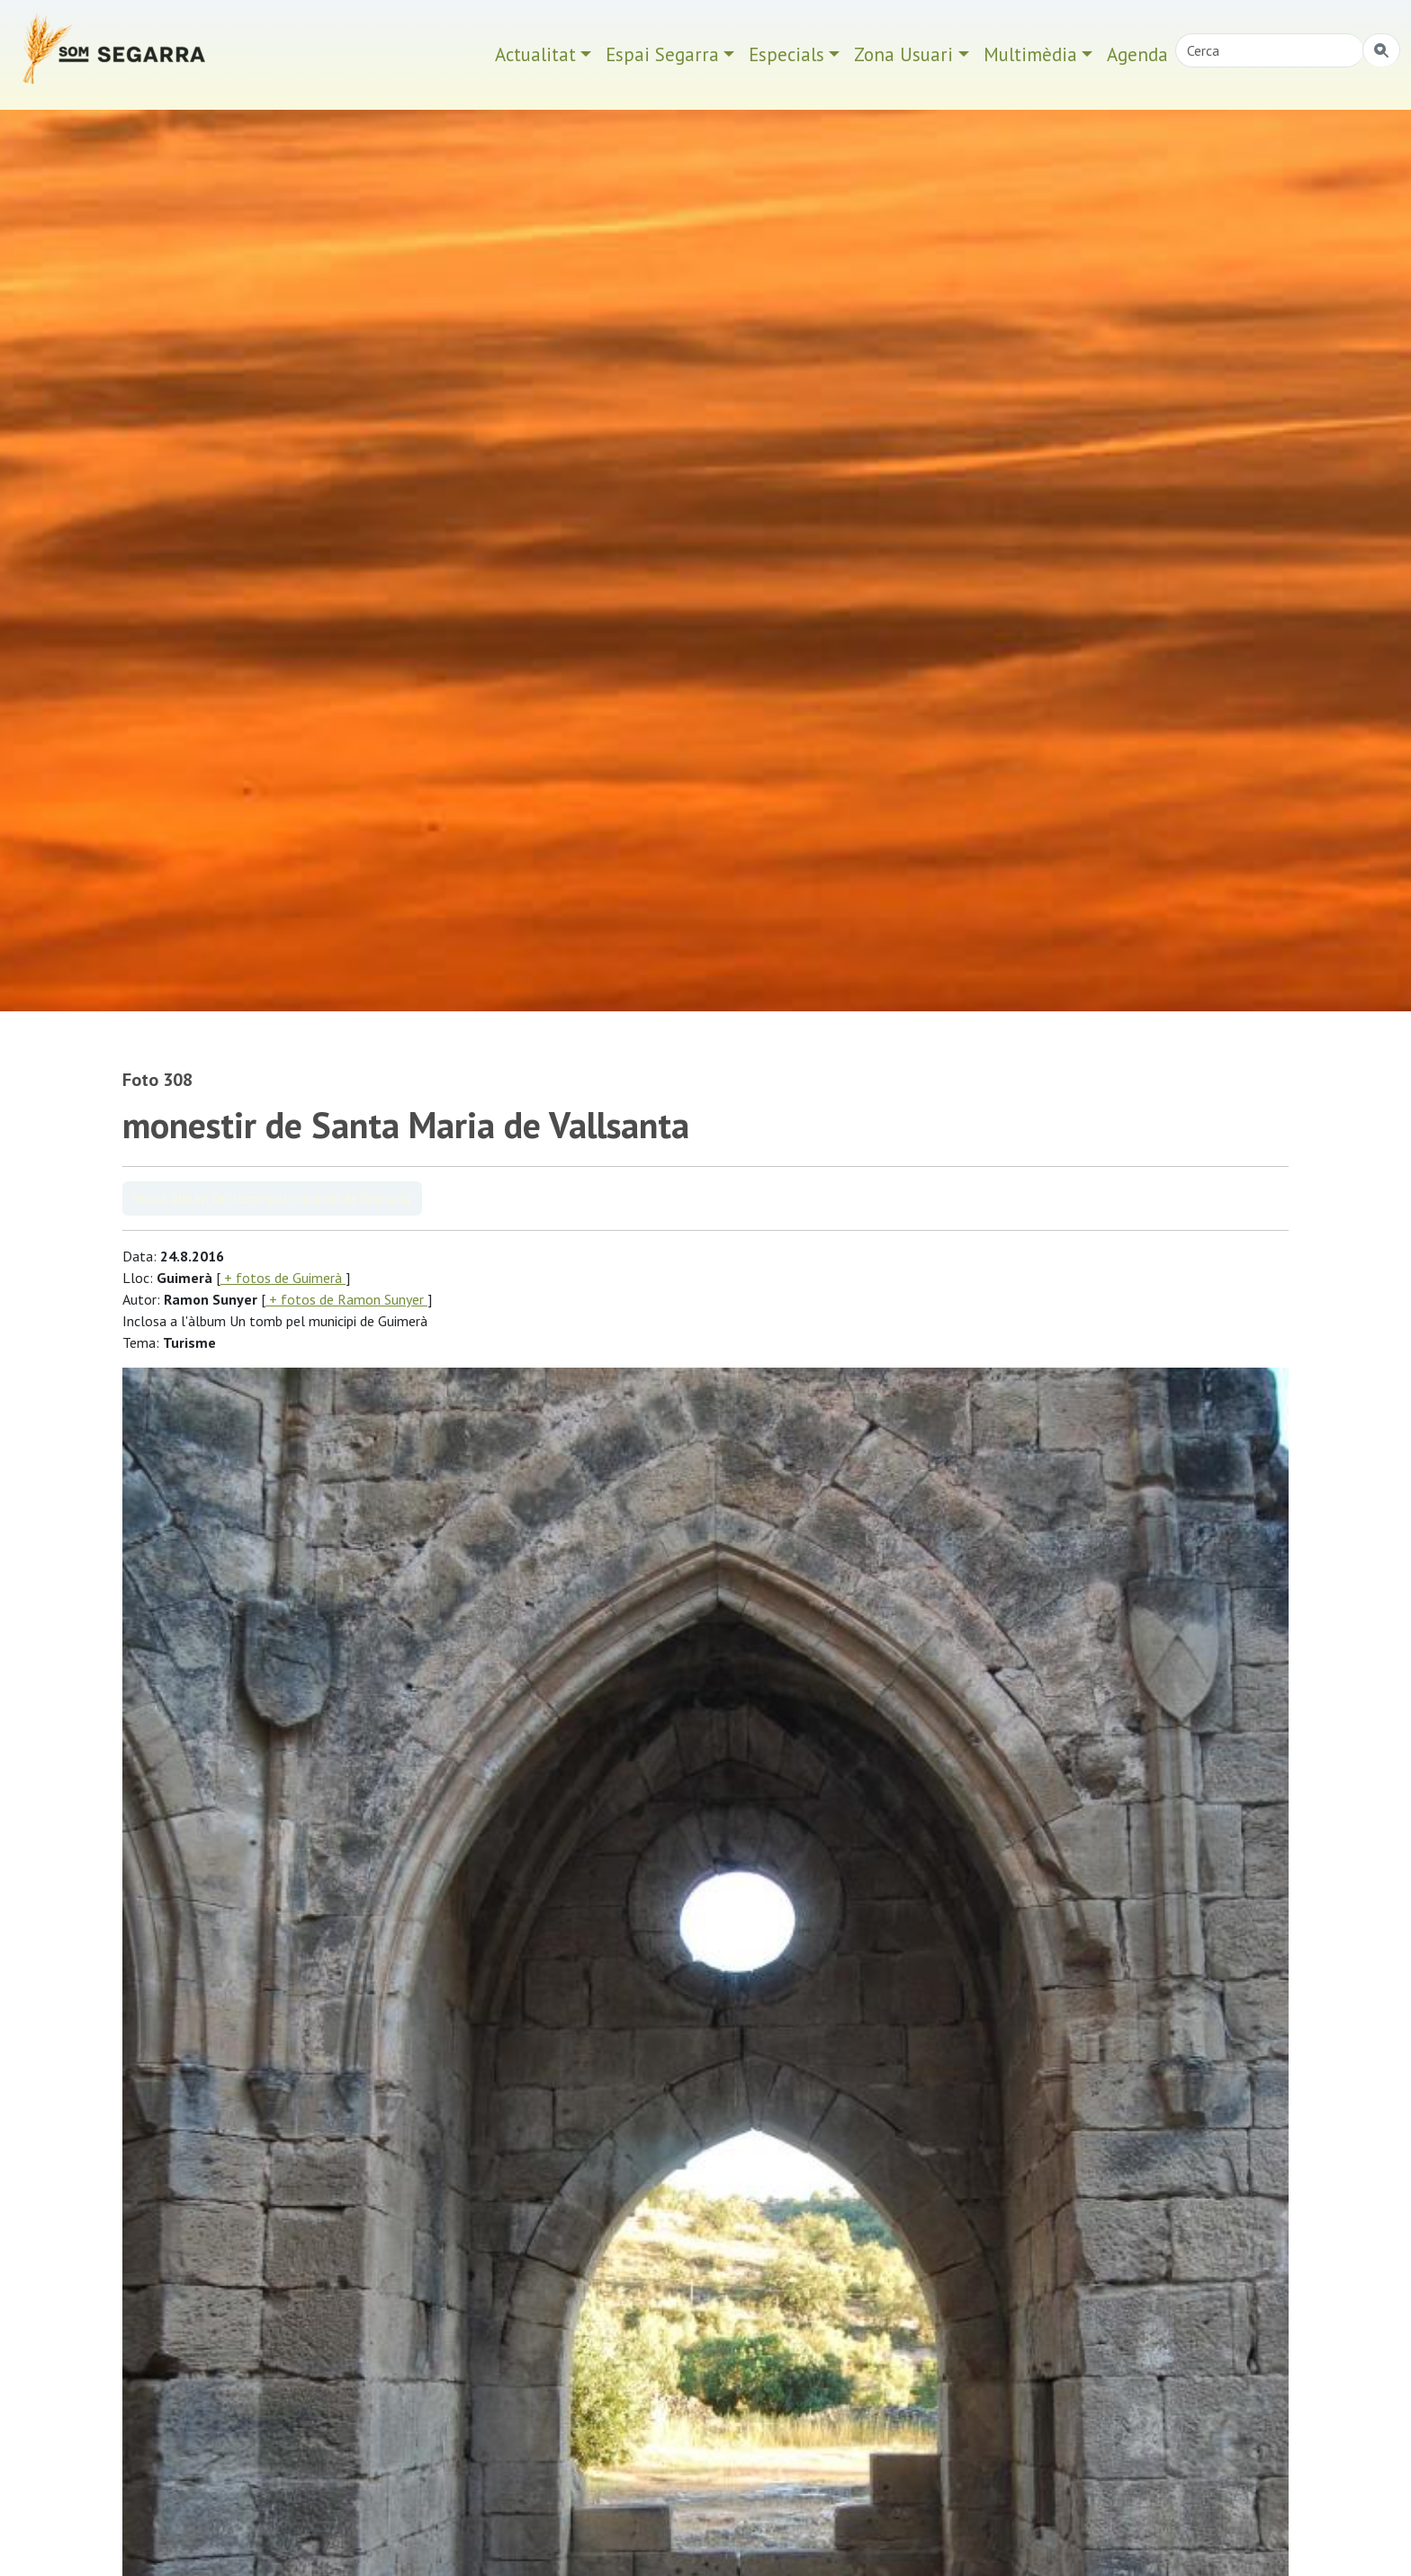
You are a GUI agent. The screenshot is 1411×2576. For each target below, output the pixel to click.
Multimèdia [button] (1030, 54)
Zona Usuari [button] (903, 54)
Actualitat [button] (535, 54)
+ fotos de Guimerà (283, 1278)
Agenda (1137, 54)
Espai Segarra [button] (662, 54)
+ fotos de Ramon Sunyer (346, 1299)
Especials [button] (786, 54)
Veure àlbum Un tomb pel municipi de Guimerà (272, 1198)
